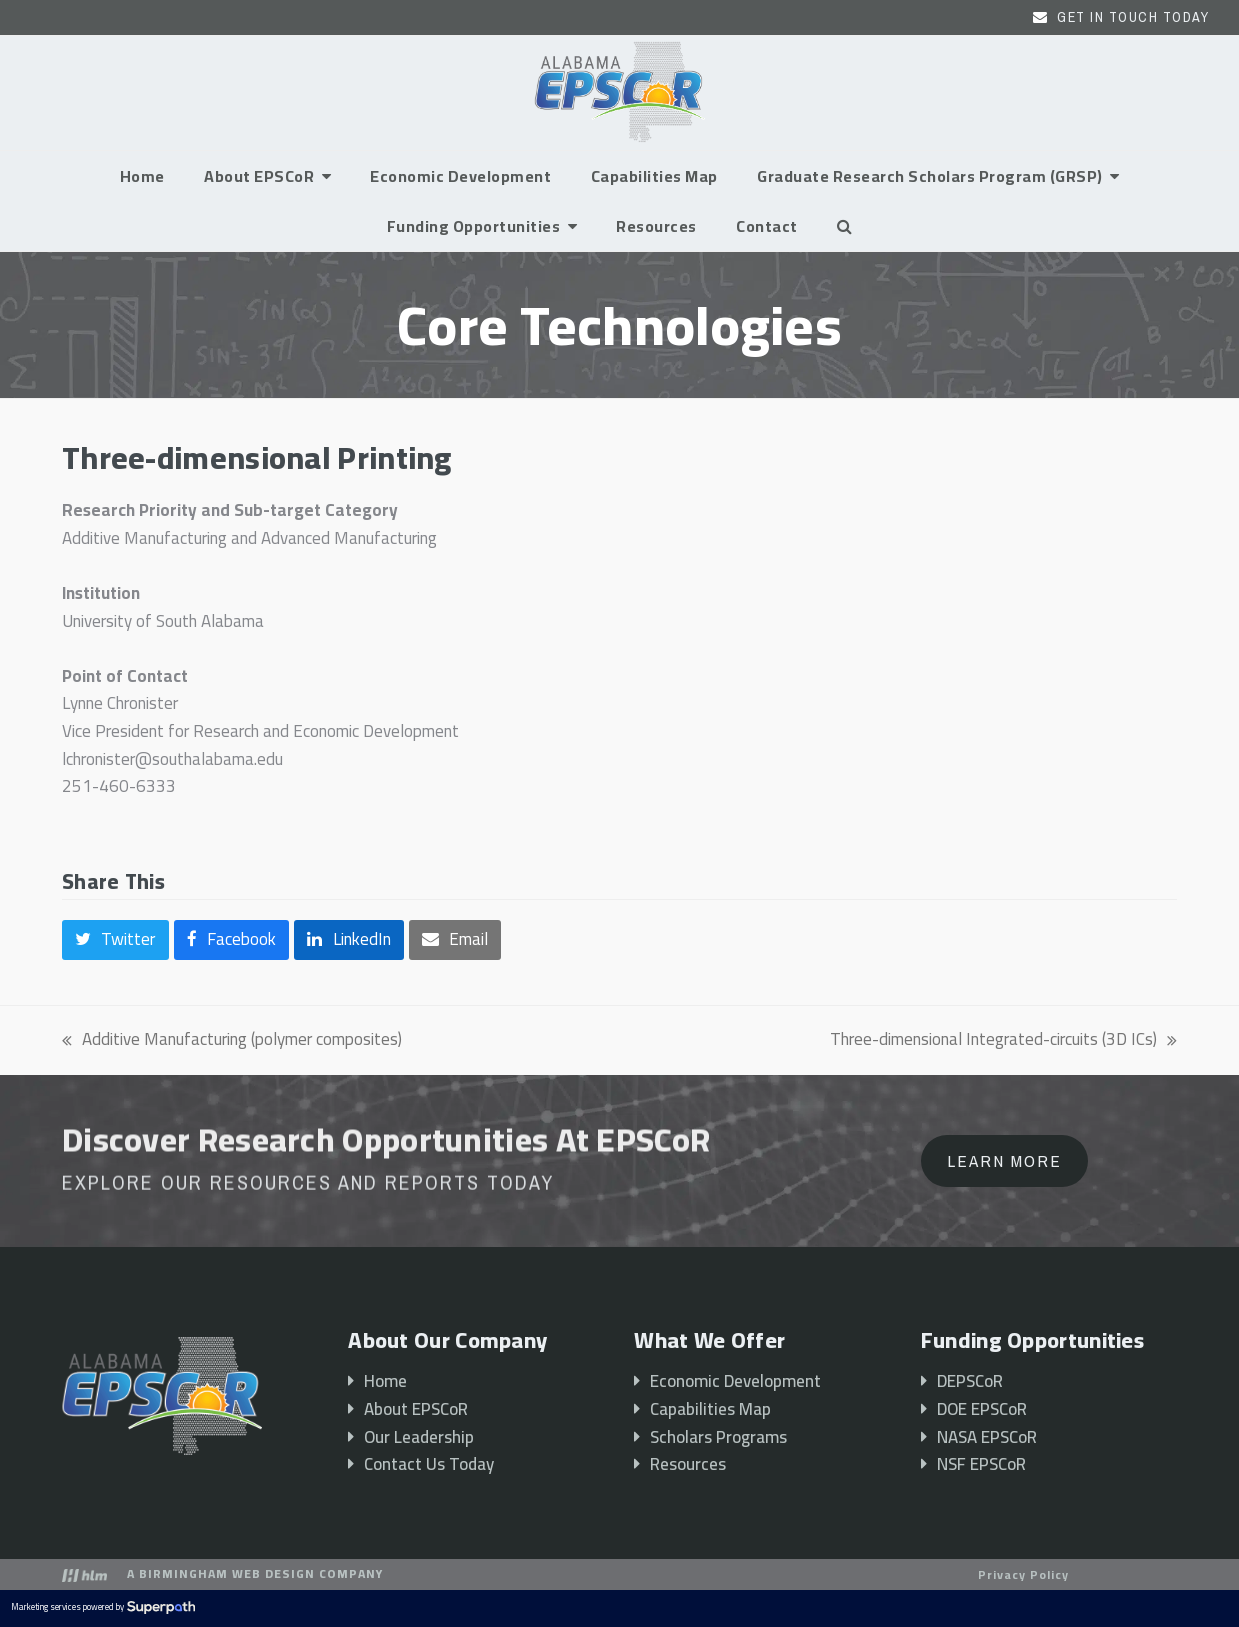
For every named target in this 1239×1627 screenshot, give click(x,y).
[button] (845, 226)
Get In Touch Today (1133, 17)
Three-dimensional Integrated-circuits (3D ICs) (1003, 1040)
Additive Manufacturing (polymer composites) (232, 1040)
